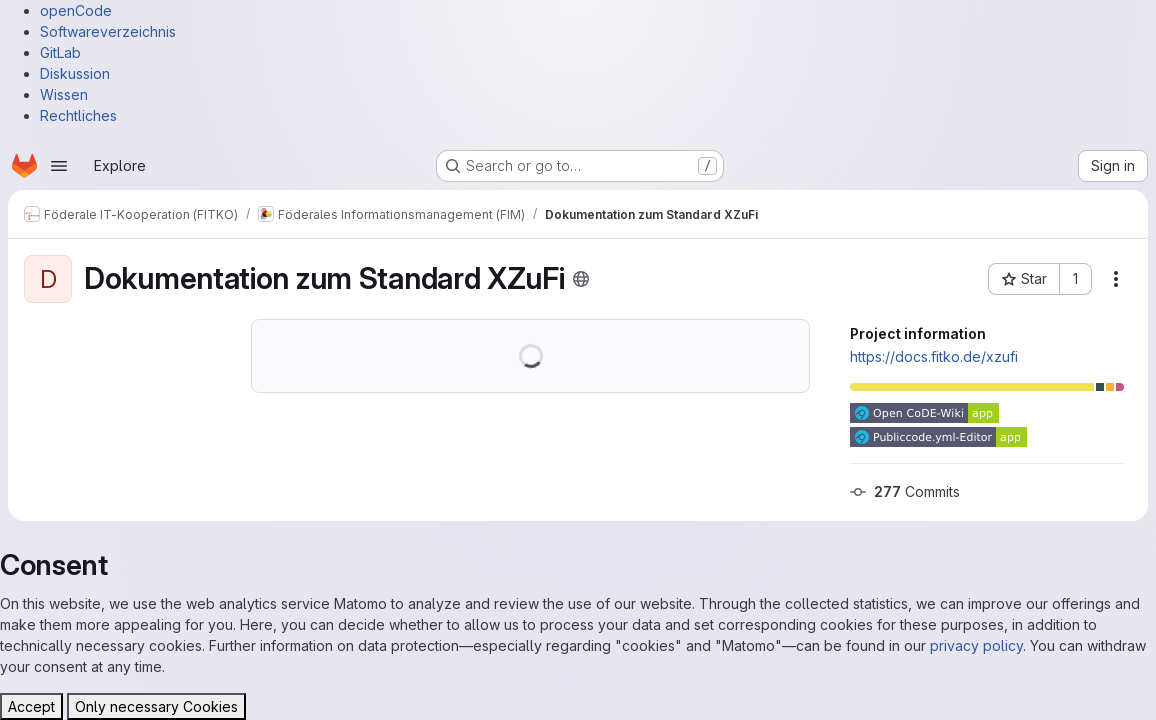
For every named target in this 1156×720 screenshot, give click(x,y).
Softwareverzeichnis (108, 31)
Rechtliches (78, 115)
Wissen (64, 94)
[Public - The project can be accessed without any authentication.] (581, 279)
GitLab (60, 52)
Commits (905, 491)
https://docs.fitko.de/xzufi (934, 356)
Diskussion (75, 73)
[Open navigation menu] (59, 166)
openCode (76, 10)
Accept (31, 706)
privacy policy (976, 645)
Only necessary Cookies (156, 706)
